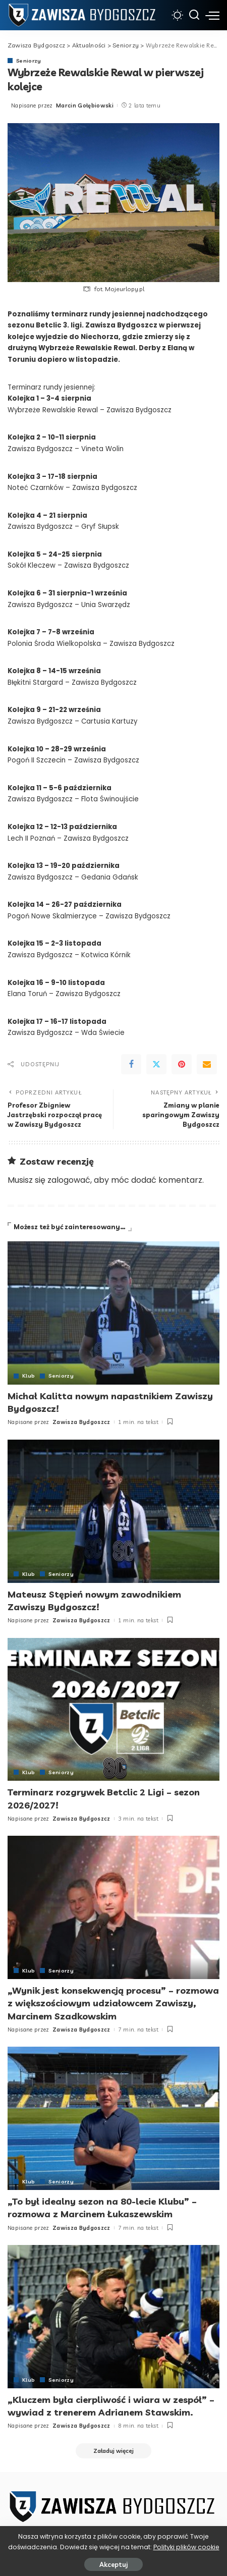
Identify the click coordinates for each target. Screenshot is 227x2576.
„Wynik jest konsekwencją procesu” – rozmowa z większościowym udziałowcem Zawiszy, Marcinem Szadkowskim (113, 2003)
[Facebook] (131, 1064)
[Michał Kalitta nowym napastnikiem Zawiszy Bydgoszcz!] (113, 1313)
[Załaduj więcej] (113, 2450)
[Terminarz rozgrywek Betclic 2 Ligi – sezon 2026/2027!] (113, 1709)
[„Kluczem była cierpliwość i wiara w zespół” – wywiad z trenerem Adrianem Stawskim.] (113, 2316)
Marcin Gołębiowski (85, 105)
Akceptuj (113, 2564)
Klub (28, 1375)
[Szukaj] (194, 15)
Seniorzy (28, 60)
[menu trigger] (212, 15)
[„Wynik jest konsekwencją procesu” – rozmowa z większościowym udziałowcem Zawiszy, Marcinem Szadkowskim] (113, 1907)
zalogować (68, 1180)
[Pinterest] (182, 1064)
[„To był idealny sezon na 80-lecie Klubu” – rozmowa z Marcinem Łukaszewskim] (113, 2118)
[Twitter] (156, 1064)
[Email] (207, 1064)
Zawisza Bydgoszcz (81, 1422)
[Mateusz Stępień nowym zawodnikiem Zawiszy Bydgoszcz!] (113, 1511)
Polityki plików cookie (186, 2547)
